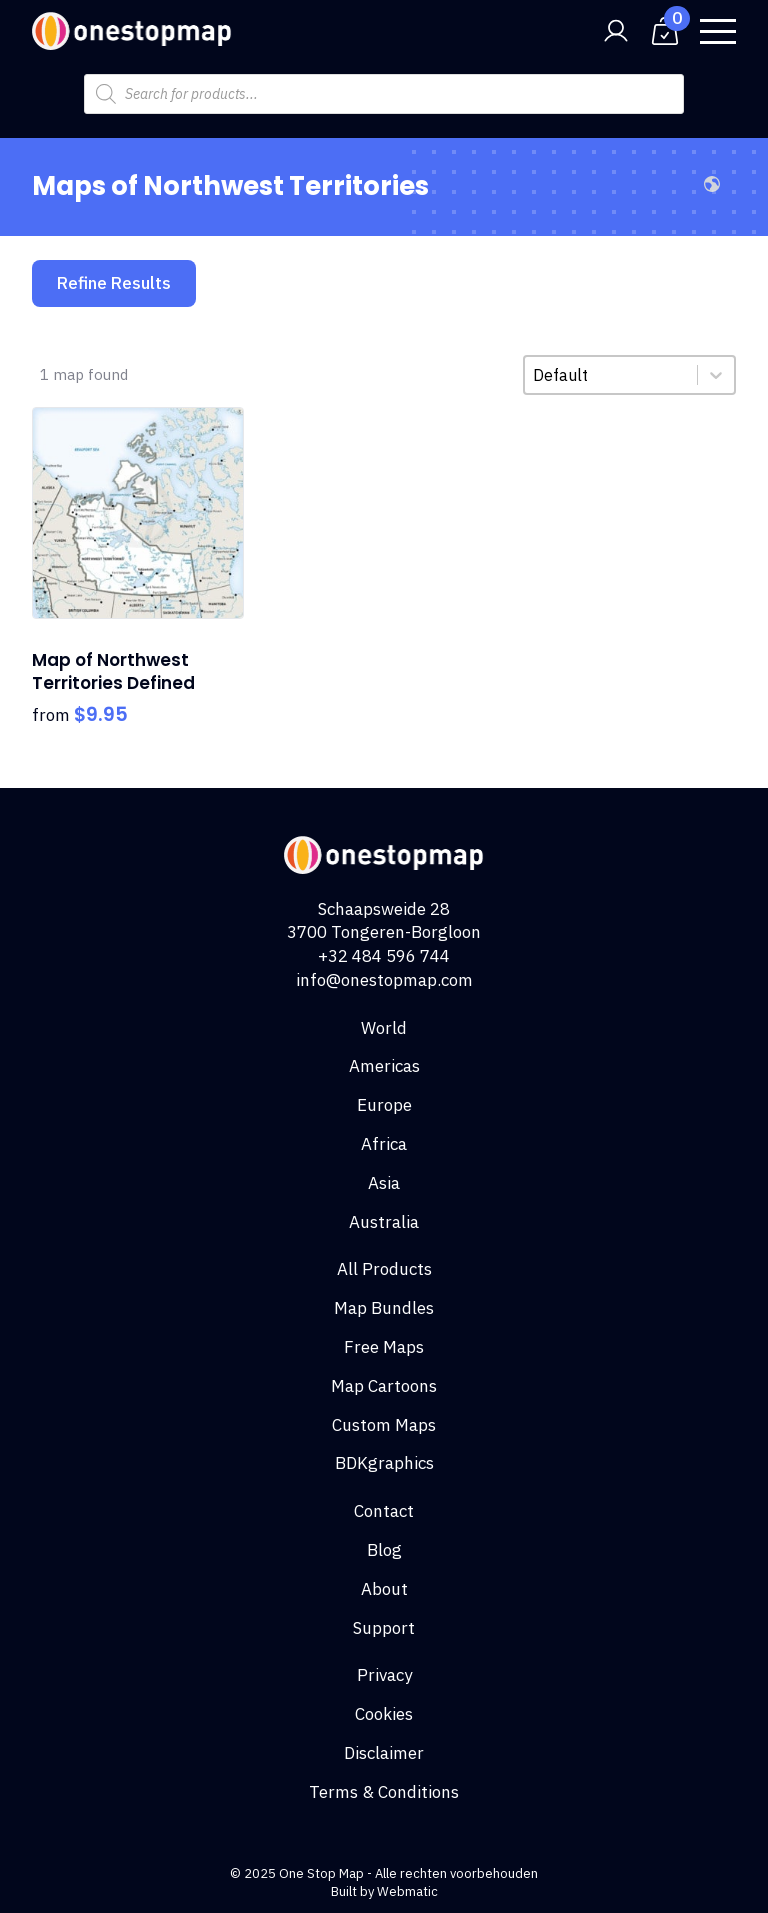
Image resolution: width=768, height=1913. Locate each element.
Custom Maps (384, 1425)
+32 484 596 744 (384, 956)
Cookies (384, 1714)
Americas (384, 1066)
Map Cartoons (384, 1386)
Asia (384, 1183)
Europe (384, 1105)
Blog (384, 1550)
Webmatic (407, 1891)
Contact (384, 1511)
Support (384, 1628)
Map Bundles (384, 1308)
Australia (384, 1222)
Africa (384, 1144)
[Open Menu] (718, 31)
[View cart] (665, 31)
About (384, 1589)
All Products (384, 1269)
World (384, 1028)
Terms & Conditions (384, 1792)
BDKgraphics (384, 1463)
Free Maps (384, 1347)
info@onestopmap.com (384, 980)
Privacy (384, 1675)
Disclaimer (384, 1753)
